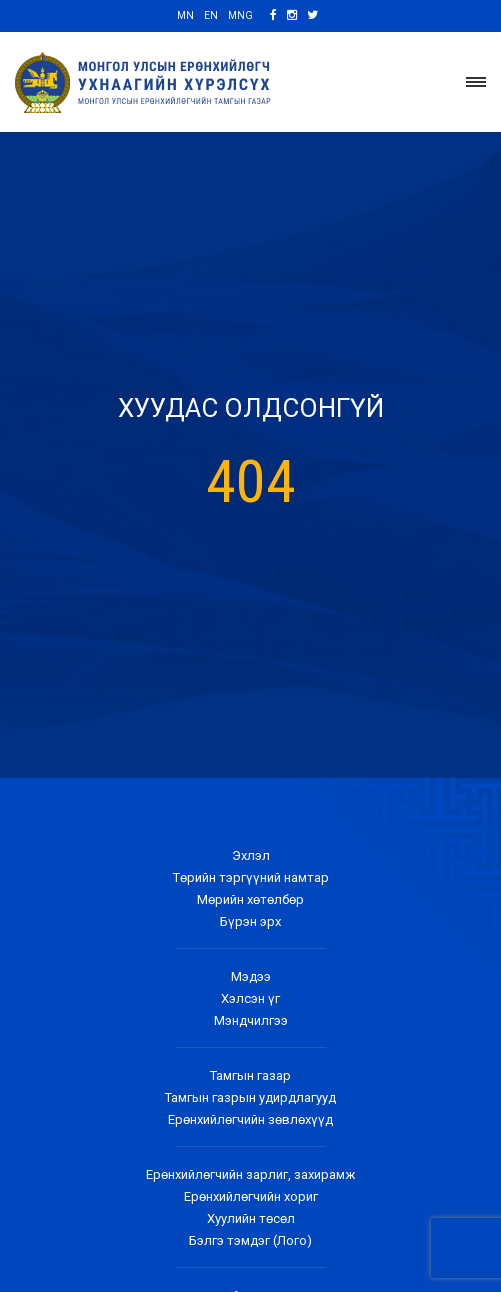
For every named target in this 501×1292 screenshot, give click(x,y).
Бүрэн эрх (250, 921)
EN (211, 15)
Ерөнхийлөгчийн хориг (251, 1196)
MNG (240, 15)
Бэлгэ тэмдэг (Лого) (250, 1240)
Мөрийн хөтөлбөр (250, 899)
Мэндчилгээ (251, 1020)
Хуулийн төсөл (251, 1218)
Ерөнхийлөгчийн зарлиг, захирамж (250, 1174)
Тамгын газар (250, 1075)
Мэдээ (251, 976)
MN (185, 15)
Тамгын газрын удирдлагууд (250, 1097)
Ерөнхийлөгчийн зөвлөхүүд (250, 1119)
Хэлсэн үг (250, 998)
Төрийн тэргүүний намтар (251, 877)
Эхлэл (251, 855)
